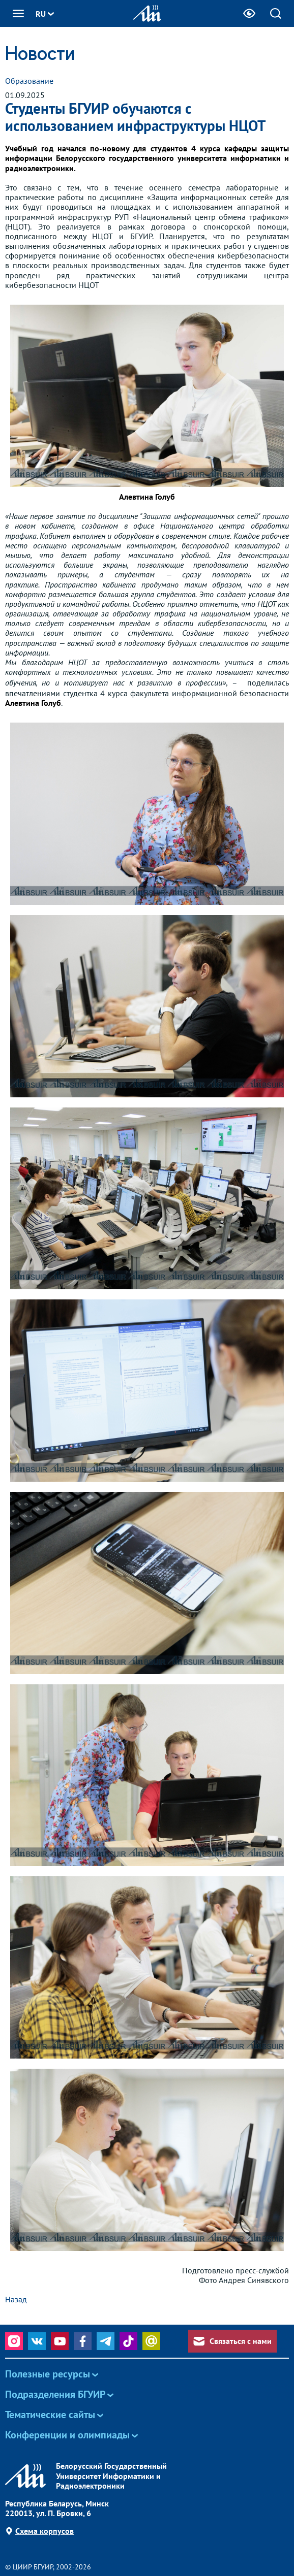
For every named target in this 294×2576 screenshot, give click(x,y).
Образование (29, 81)
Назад (16, 2299)
